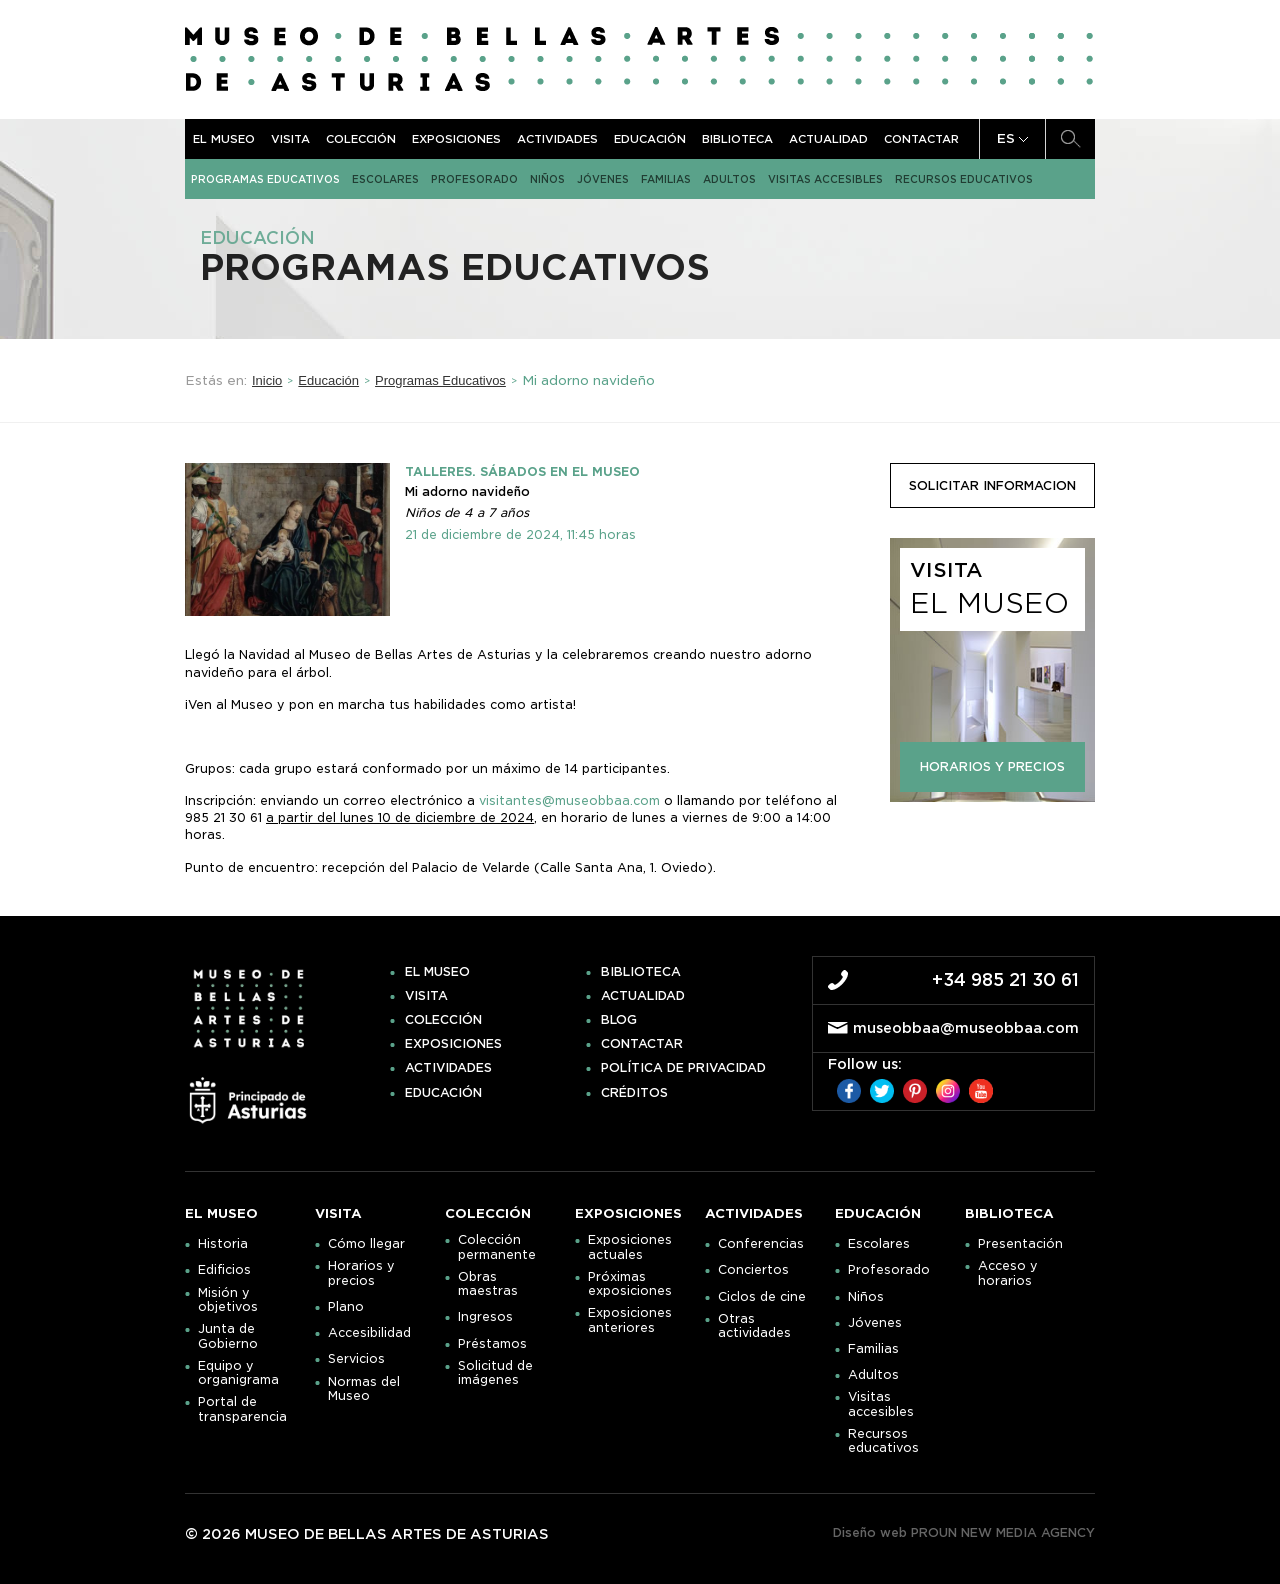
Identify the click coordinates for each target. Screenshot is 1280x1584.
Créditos (634, 1093)
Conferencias (761, 1244)
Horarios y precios (361, 1273)
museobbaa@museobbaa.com (966, 1028)
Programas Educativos (265, 179)
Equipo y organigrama (238, 1373)
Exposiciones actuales (630, 1247)
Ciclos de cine (762, 1297)
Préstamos (492, 1344)
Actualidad (828, 139)
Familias (666, 179)
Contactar (921, 139)
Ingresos (485, 1317)
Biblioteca (737, 139)
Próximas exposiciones (630, 1284)
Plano (346, 1307)
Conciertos (753, 1270)
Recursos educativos (964, 179)
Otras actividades (754, 1326)
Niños (547, 179)
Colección (361, 139)
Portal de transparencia (242, 1409)
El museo (224, 139)
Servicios (356, 1359)
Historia (223, 1244)
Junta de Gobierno (228, 1336)
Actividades (557, 139)
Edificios (224, 1270)
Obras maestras (488, 1284)
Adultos (729, 179)
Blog (619, 1020)
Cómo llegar (366, 1244)
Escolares (385, 179)
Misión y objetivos (228, 1300)
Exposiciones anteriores (630, 1320)
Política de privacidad (683, 1068)
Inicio (267, 380)
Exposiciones (456, 139)
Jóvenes (603, 179)
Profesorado (474, 179)
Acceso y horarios (1008, 1273)
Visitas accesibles (825, 179)
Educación (650, 139)
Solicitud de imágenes (495, 1373)
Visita (290, 139)
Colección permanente (497, 1247)
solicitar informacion (992, 485)
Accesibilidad (369, 1333)
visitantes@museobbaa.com (569, 800)
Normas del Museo (364, 1389)
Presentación (1020, 1244)
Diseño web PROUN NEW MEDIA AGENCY (964, 1532)
